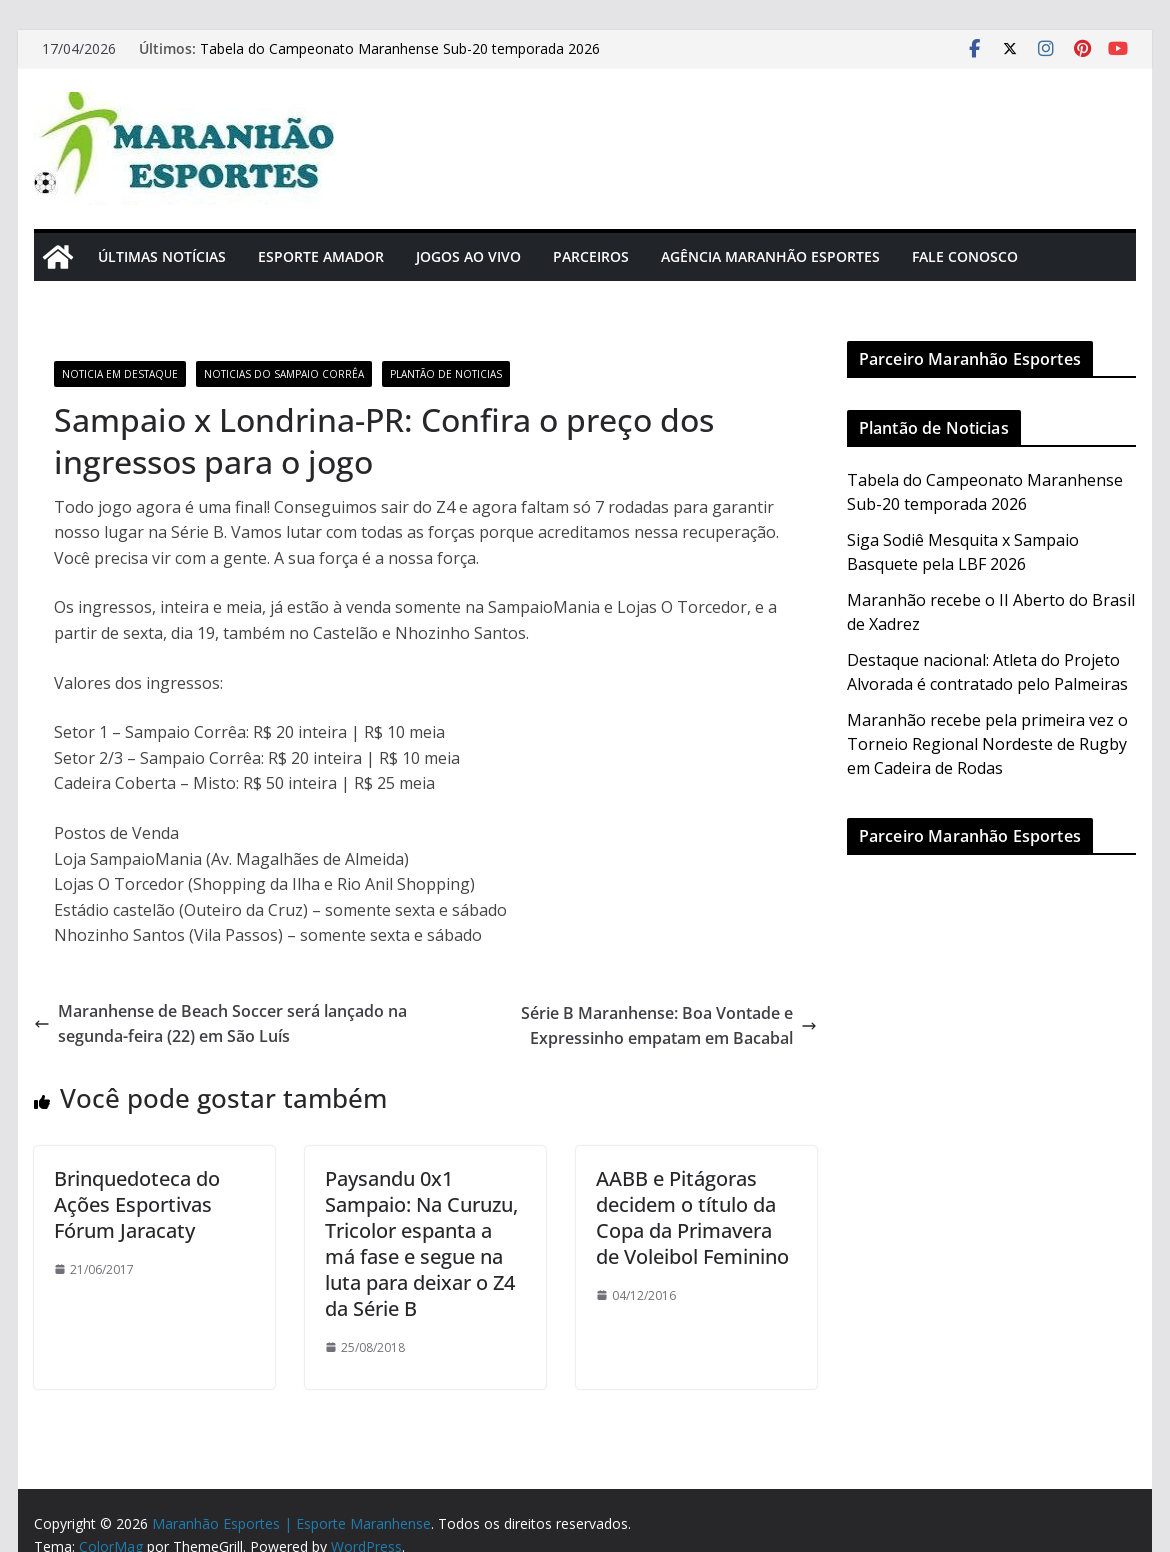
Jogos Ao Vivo (468, 256)
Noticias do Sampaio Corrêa (284, 374)
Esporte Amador (321, 256)
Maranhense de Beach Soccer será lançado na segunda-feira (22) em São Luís (220, 1024)
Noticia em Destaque (120, 374)
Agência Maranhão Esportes (770, 256)
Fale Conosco (965, 256)
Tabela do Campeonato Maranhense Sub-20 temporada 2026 (400, 48)
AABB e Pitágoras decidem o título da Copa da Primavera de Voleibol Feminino (692, 1217)
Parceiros (591, 256)
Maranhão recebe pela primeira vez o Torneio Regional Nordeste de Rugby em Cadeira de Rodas (987, 744)
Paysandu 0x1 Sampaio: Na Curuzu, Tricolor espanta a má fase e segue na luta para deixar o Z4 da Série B (421, 1243)
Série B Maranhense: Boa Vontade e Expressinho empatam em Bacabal (669, 1026)
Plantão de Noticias (446, 374)
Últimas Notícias (162, 256)
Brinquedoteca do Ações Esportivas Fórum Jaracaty (137, 1204)
